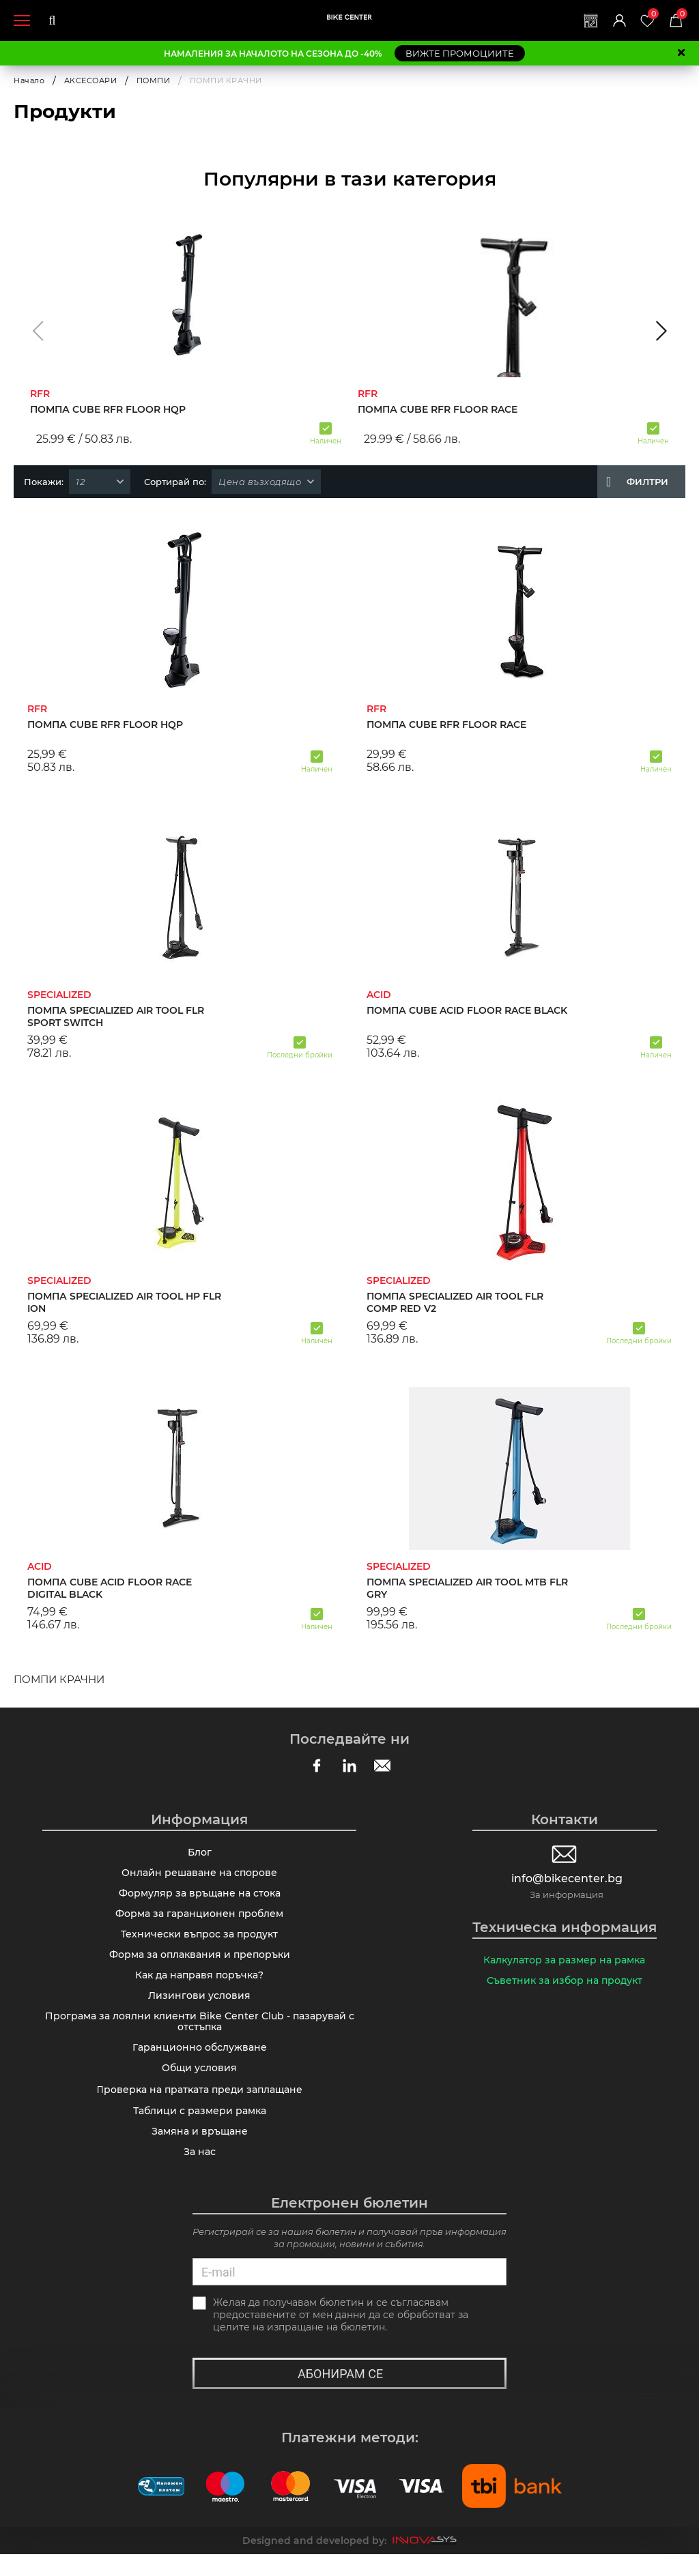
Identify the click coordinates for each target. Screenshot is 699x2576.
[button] (38, 331)
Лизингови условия (199, 2006)
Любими (650, 14)
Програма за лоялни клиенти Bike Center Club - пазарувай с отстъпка (199, 2034)
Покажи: (43, 481)
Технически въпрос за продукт (199, 1941)
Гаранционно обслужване (199, 2062)
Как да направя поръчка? (199, 1984)
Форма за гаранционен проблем (199, 1919)
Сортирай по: (175, 481)
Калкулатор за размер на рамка (564, 1961)
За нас (200, 2172)
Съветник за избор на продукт (564, 1983)
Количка (680, 14)
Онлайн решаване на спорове (199, 1875)
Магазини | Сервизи (585, 20)
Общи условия (199, 2084)
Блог (200, 1853)
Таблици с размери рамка (199, 2128)
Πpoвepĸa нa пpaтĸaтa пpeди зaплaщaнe (199, 2107)
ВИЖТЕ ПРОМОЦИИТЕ (459, 53)
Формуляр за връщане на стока (200, 1897)
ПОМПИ (154, 80)
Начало (29, 80)
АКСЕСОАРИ (90, 80)
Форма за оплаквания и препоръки (199, 1963)
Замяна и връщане (200, 2150)
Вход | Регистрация (615, 20)
